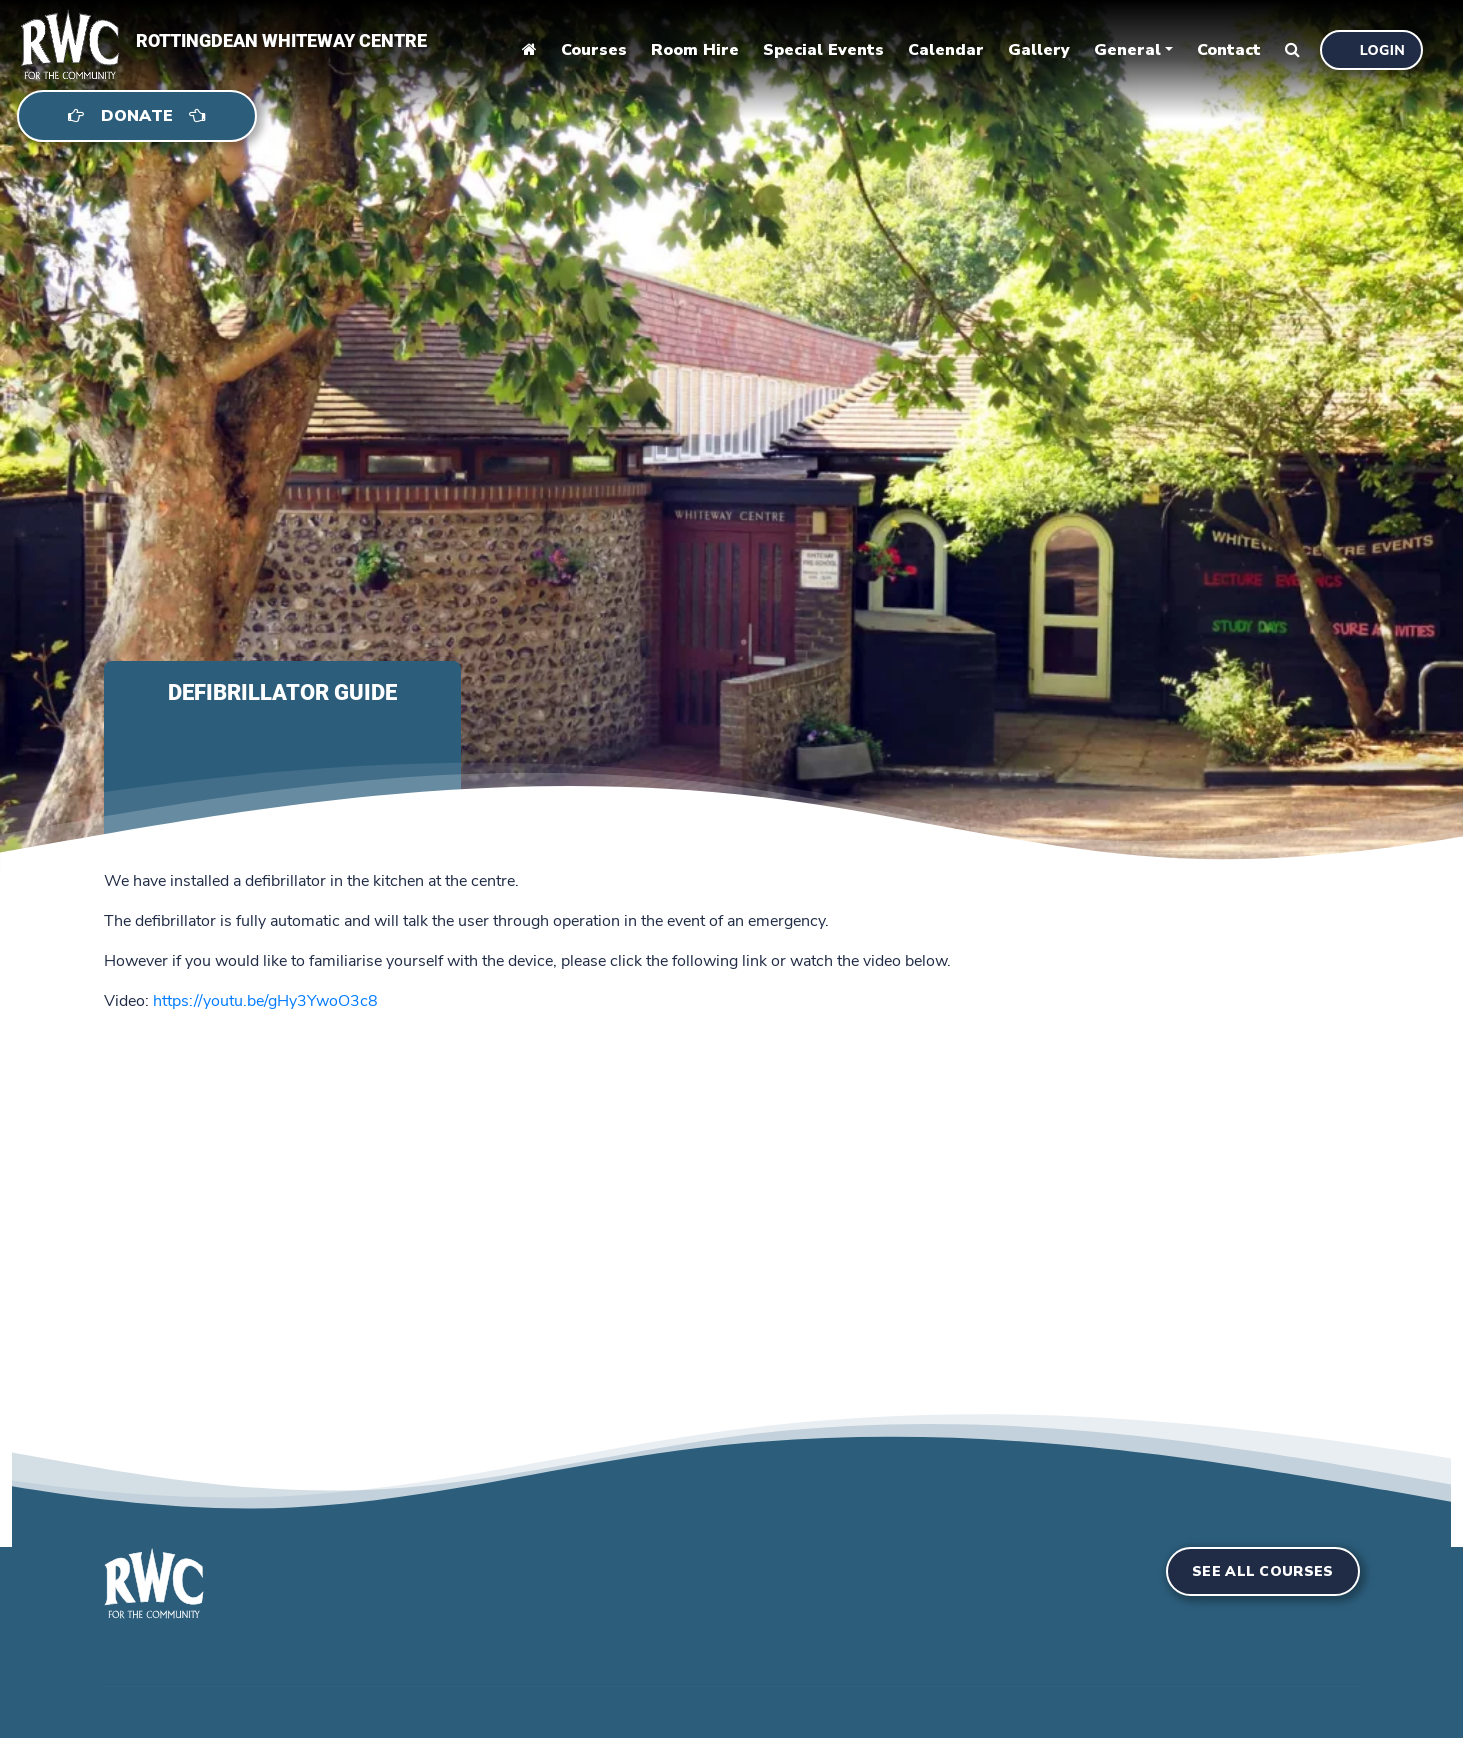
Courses (594, 50)
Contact (1229, 50)
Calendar (946, 50)
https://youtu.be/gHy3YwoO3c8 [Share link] (265, 1001)
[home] (60, 41)
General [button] (1127, 50)
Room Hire (695, 50)
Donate (136, 116)
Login (1382, 50)
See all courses (1263, 1571)
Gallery (1039, 50)
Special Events (823, 50)
